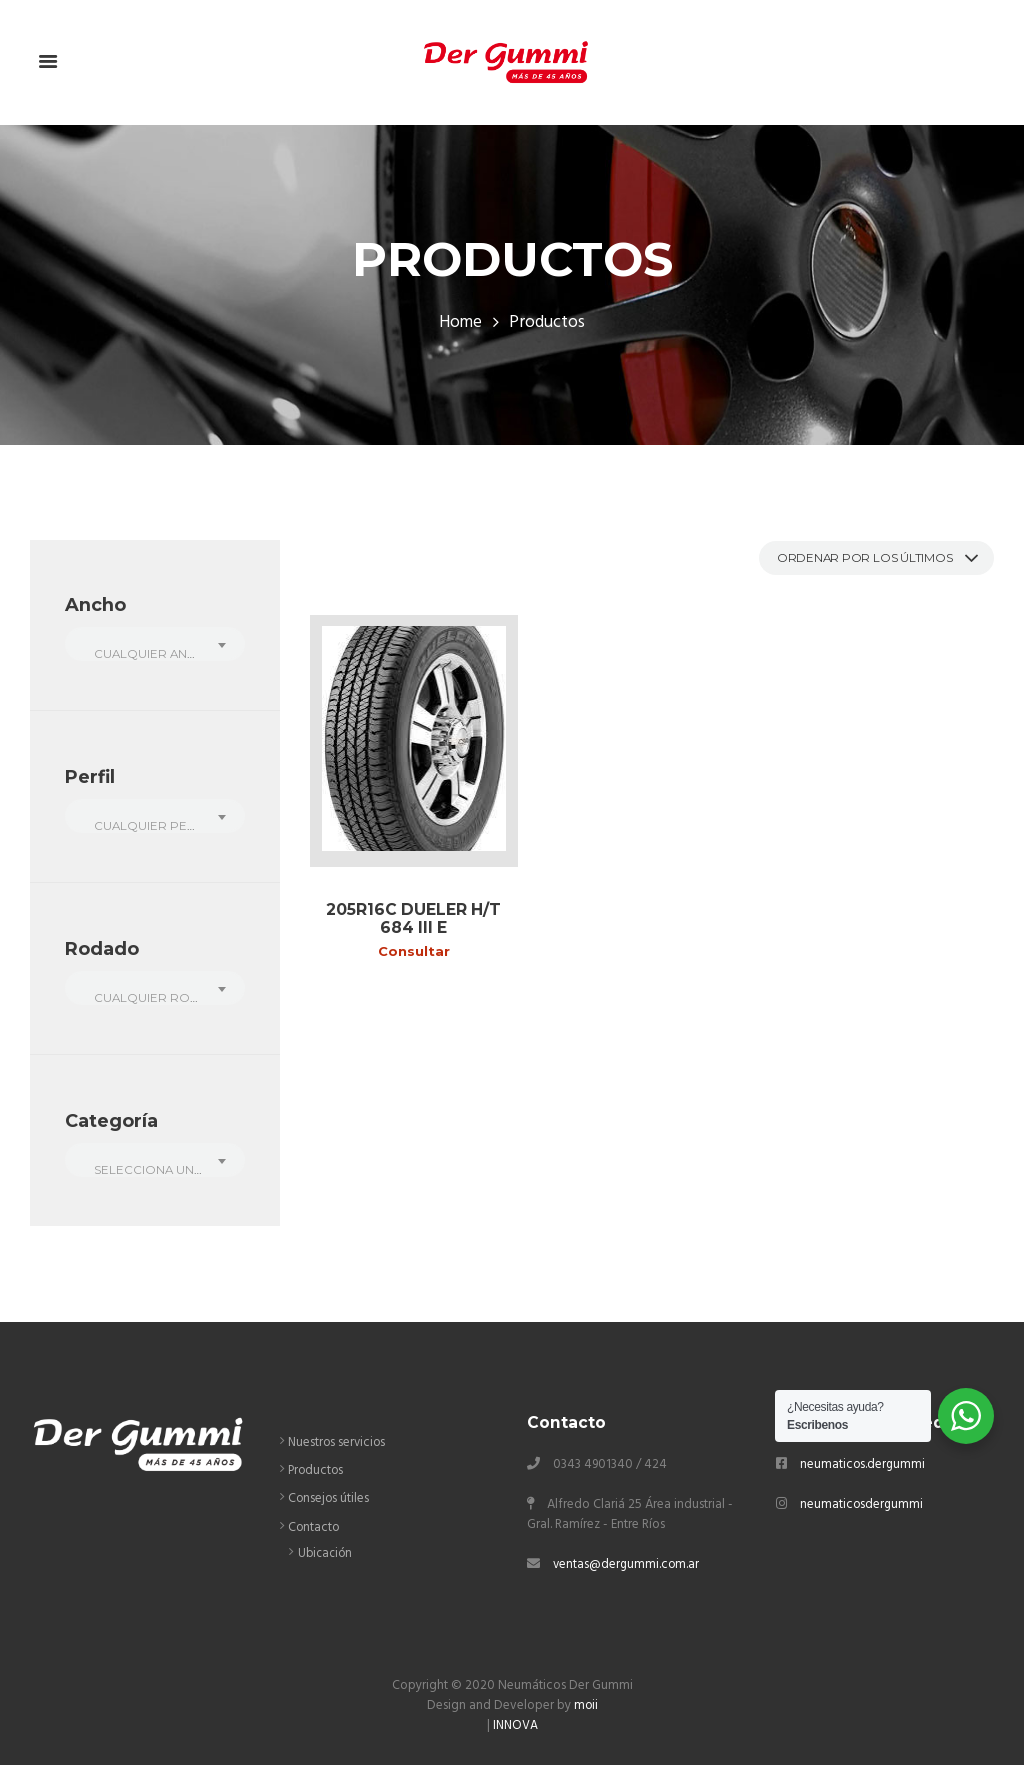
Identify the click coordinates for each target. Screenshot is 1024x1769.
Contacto (314, 1531)
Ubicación (326, 1558)
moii (585, 1710)
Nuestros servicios (338, 1447)
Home (461, 324)
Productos (317, 1475)
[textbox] (155, 655)
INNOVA (515, 1730)
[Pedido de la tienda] (866, 559)
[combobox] (155, 644)
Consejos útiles (329, 1503)
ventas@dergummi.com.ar (627, 1569)
